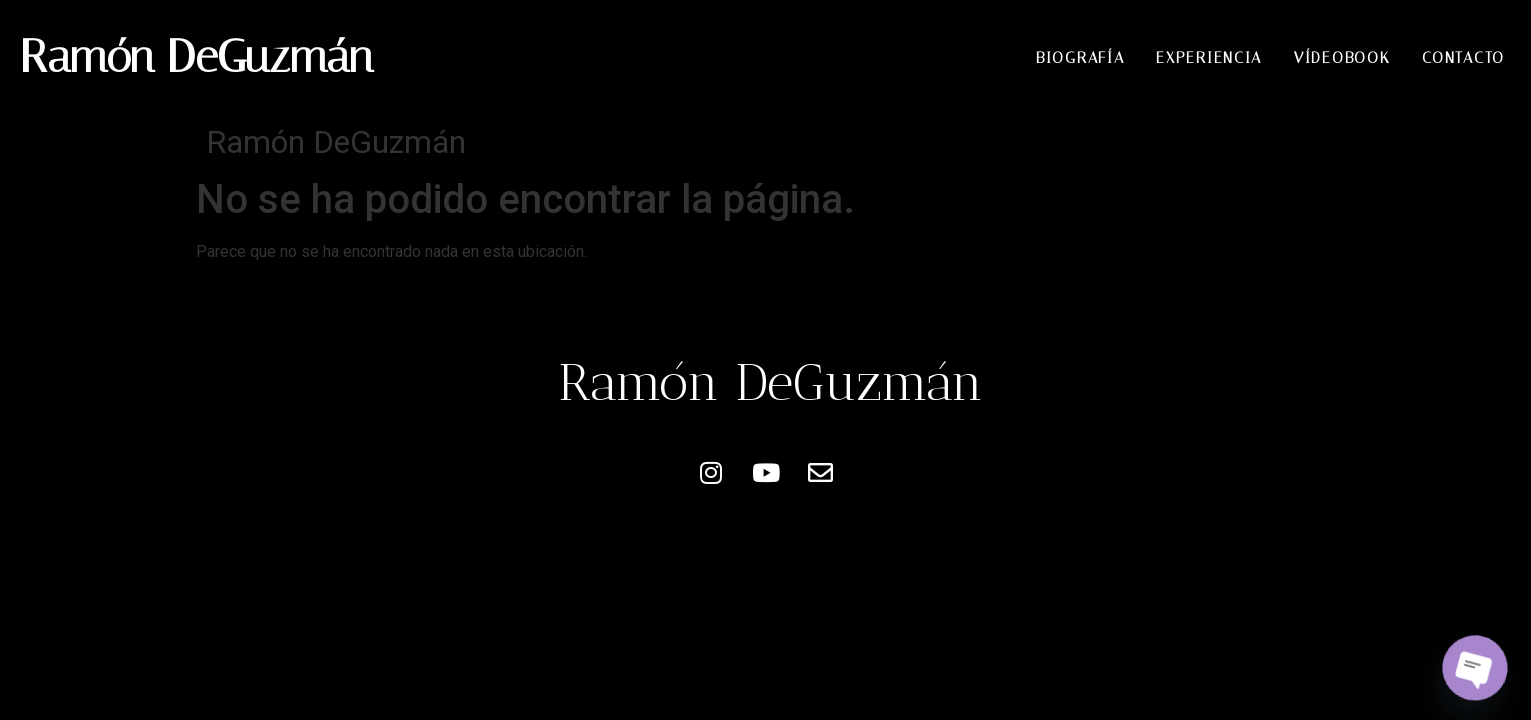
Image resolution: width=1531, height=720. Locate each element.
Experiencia (1209, 58)
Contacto (1463, 58)
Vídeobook (1342, 58)
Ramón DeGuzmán (196, 56)
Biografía (1080, 58)
